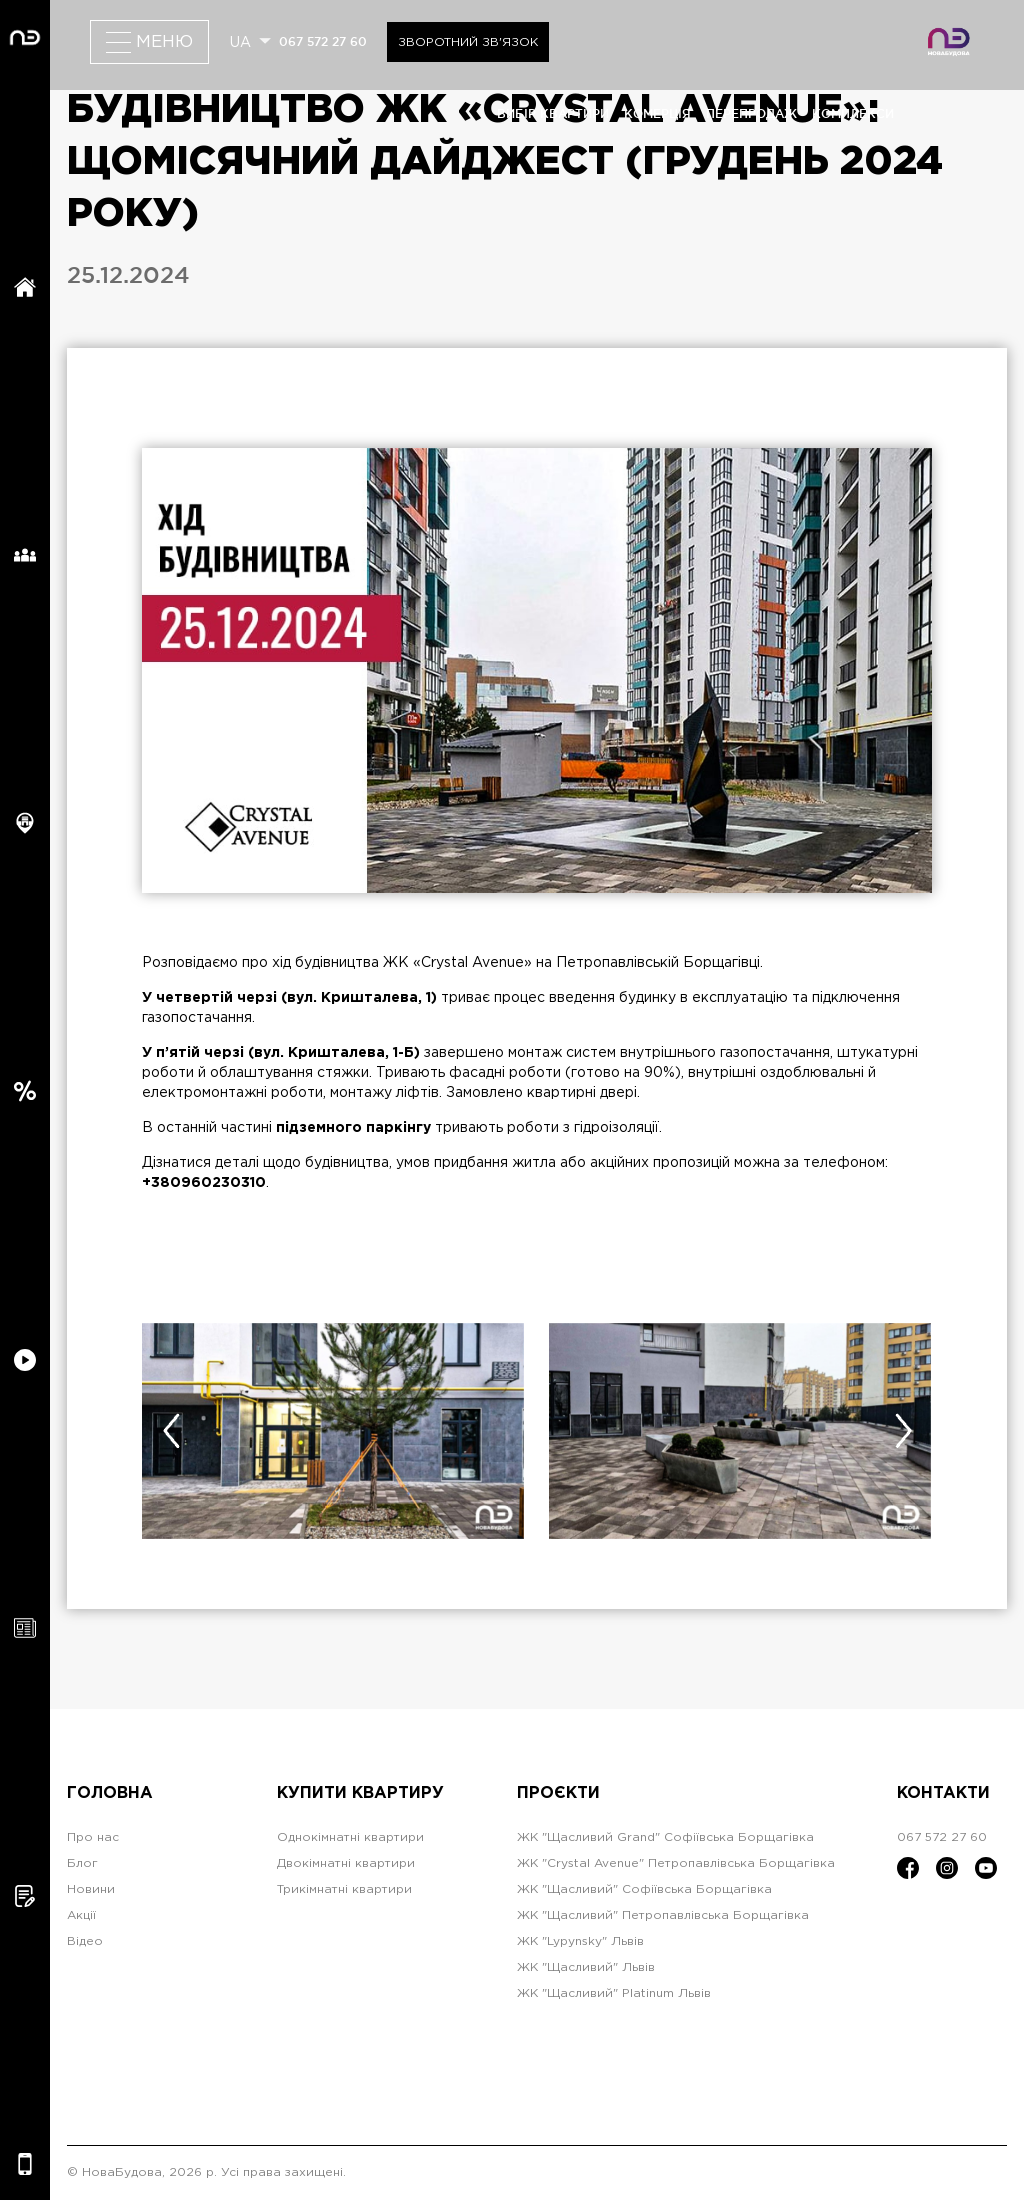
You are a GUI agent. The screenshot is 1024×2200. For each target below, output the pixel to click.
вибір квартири (553, 113)
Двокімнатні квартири (346, 1863)
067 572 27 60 (323, 41)
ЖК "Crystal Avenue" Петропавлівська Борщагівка (676, 1863)
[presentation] (171, 1431)
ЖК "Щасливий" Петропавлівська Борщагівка (663, 1915)
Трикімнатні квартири (344, 1889)
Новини (91, 1889)
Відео (85, 1941)
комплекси (853, 113)
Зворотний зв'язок (468, 42)
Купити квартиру (360, 1793)
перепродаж (751, 113)
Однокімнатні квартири (350, 1837)
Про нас (93, 1837)
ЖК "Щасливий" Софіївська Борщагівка (644, 1889)
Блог (82, 1863)
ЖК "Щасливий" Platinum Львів (614, 1993)
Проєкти (558, 1793)
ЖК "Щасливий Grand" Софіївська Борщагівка (665, 1837)
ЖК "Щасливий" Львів (586, 1967)
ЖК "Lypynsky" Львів (580, 1941)
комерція (657, 113)
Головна (110, 1793)
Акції (81, 1915)
